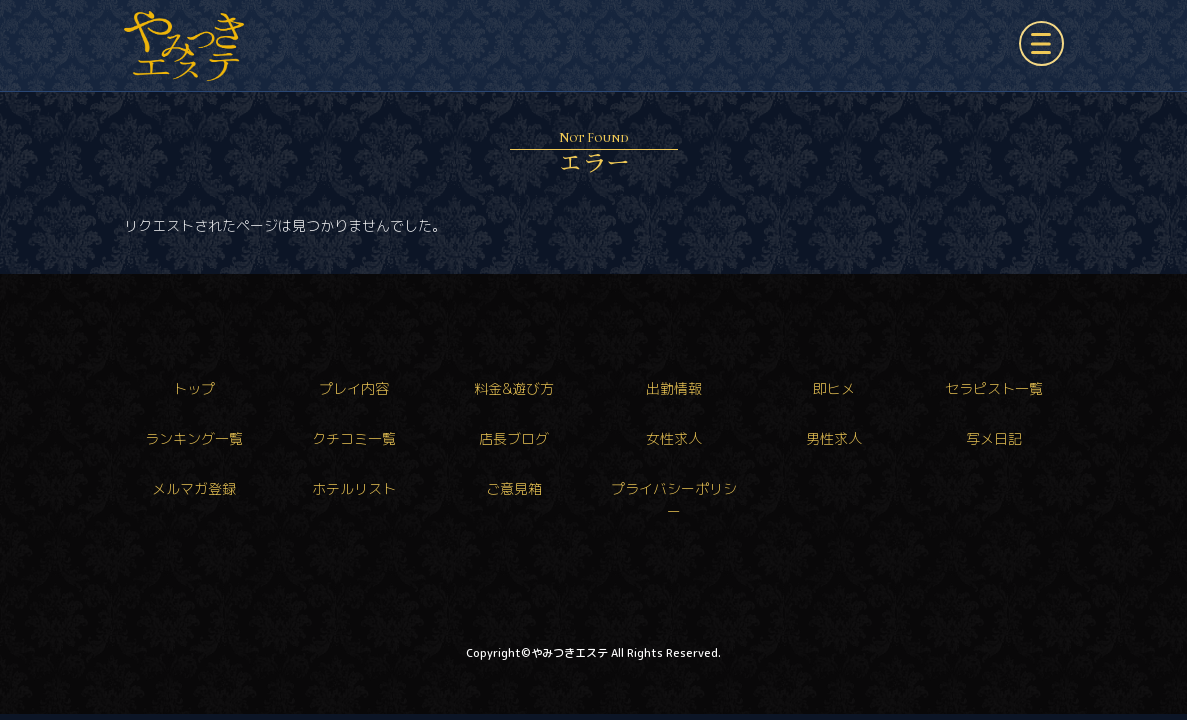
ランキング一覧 (194, 438)
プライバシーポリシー (674, 499)
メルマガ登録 (194, 488)
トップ (194, 388)
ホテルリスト (354, 488)
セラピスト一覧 (994, 388)
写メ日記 (994, 438)
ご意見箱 (514, 488)
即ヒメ (834, 388)
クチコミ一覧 (354, 438)
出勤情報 (674, 388)
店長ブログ (514, 438)
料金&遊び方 (514, 388)
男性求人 (834, 438)
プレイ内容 (354, 388)
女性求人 (674, 438)
